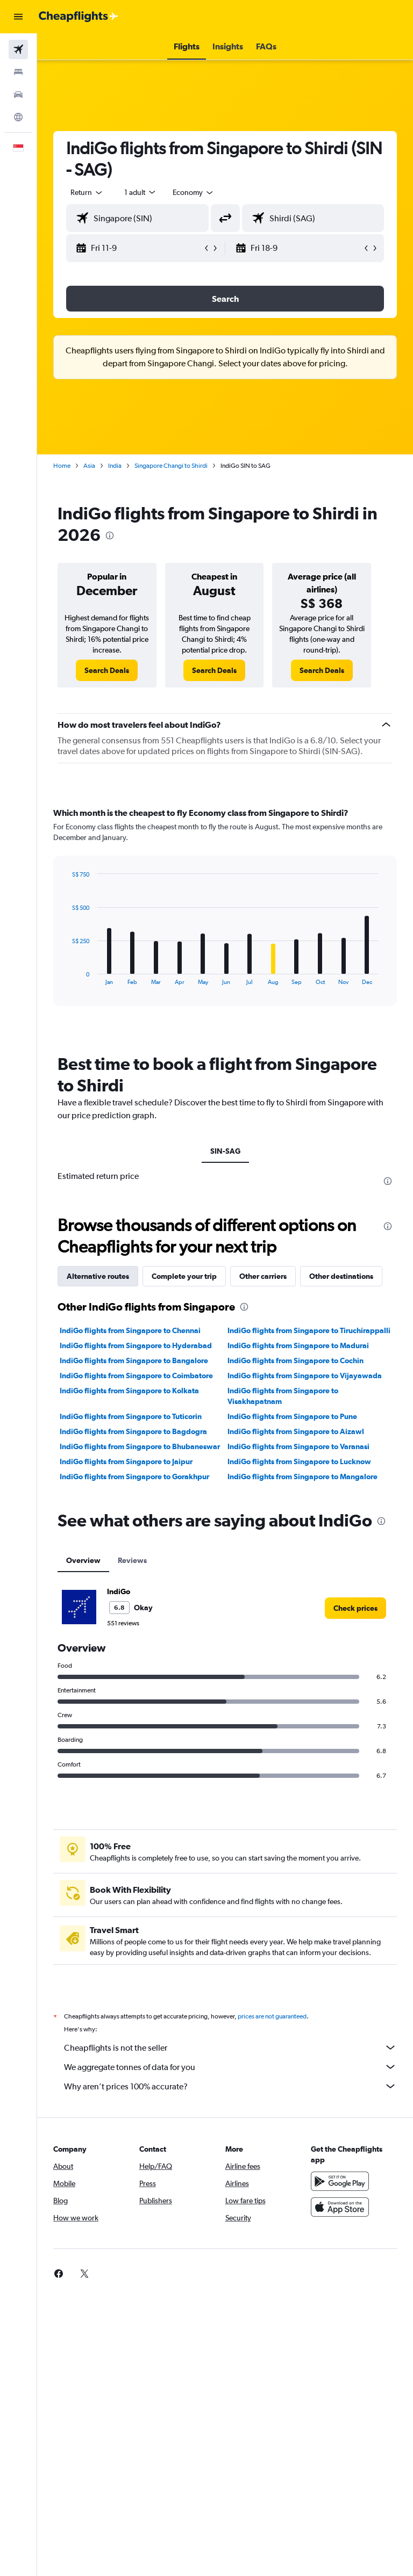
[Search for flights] (18, 49)
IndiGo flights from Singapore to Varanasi (298, 1446)
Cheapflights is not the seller (230, 2047)
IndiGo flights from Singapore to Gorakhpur (134, 1476)
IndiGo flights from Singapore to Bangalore (134, 1360)
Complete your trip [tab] (184, 1276)
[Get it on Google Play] (340, 2181)
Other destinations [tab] (341, 1276)
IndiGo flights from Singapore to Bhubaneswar (140, 1446)
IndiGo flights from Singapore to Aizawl (295, 1431)
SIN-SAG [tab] (225, 1151)
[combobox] (194, 192)
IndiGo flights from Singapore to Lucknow (299, 1461)
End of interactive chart (66, 976)
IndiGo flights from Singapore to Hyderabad (136, 1345)
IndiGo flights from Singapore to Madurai (298, 1345)
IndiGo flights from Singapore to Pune (292, 1416)
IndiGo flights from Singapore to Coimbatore (136, 1375)
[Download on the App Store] (340, 2207)
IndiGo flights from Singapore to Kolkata (129, 1390)
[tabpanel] (225, 916)
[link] (107, 670)
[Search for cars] (18, 94)
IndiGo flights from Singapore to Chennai (130, 1330)
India (115, 465)
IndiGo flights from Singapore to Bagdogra (133, 1431)
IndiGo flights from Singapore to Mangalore (302, 1476)
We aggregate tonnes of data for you (230, 2066)
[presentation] (110, 535)
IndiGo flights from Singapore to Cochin (295, 1360)
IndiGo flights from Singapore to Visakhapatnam (282, 1396)
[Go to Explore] (18, 117)
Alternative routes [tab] (98, 1276)
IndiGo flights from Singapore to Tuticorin (131, 1416)
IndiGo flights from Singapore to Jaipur (126, 1461)
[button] (18, 16)
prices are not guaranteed (272, 2016)
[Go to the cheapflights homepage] (78, 16)
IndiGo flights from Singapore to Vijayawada (304, 1375)
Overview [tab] (83, 1560)
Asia (89, 465)
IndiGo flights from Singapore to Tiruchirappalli (308, 1330)
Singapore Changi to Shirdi (171, 465)
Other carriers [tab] (263, 1276)
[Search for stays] (18, 72)
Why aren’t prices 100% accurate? (230, 2086)
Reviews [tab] (132, 1560)
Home (61, 465)
